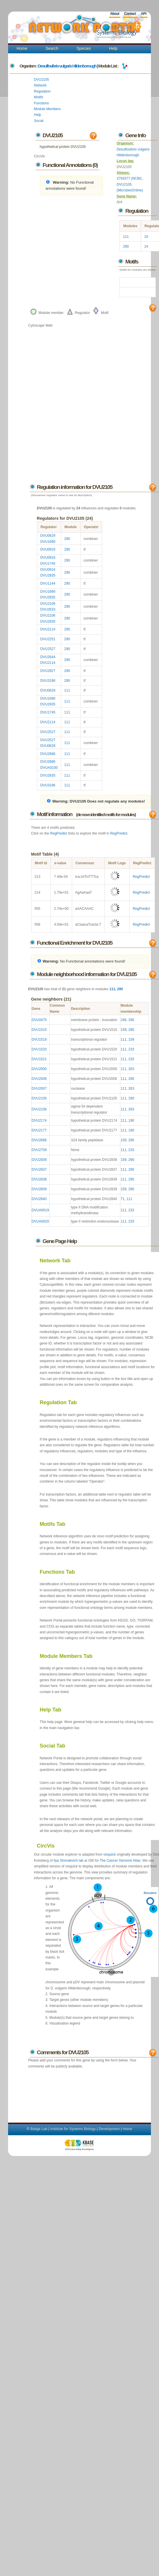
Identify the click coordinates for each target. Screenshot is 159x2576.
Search (52, 48)
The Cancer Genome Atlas (120, 1860)
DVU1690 (47, 542)
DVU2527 (47, 649)
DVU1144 (47, 583)
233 (131, 1049)
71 (122, 1199)
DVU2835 (47, 575)
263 (131, 1069)
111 (126, 237)
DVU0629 (47, 536)
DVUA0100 (49, 768)
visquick (109, 1854)
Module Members (47, 109)
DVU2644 (47, 657)
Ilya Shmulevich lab (68, 1860)
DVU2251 (47, 639)
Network (40, 85)
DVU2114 (47, 629)
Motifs (38, 97)
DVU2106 (47, 604)
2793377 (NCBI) (130, 178)
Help (113, 48)
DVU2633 (47, 609)
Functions (41, 103)
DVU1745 (47, 564)
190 (131, 1120)
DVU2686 (47, 754)
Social (39, 121)
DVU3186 (47, 681)
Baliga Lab (38, 2129)
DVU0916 (47, 549)
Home (22, 48)
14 (146, 246)
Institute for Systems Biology (73, 2129)
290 (126, 246)
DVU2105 (41, 80)
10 (146, 237)
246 (123, 1020)
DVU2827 (47, 671)
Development (109, 2129)
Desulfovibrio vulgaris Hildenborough (67, 65)
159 (123, 1030)
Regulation (42, 91)
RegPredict (58, 833)
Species (83, 48)
